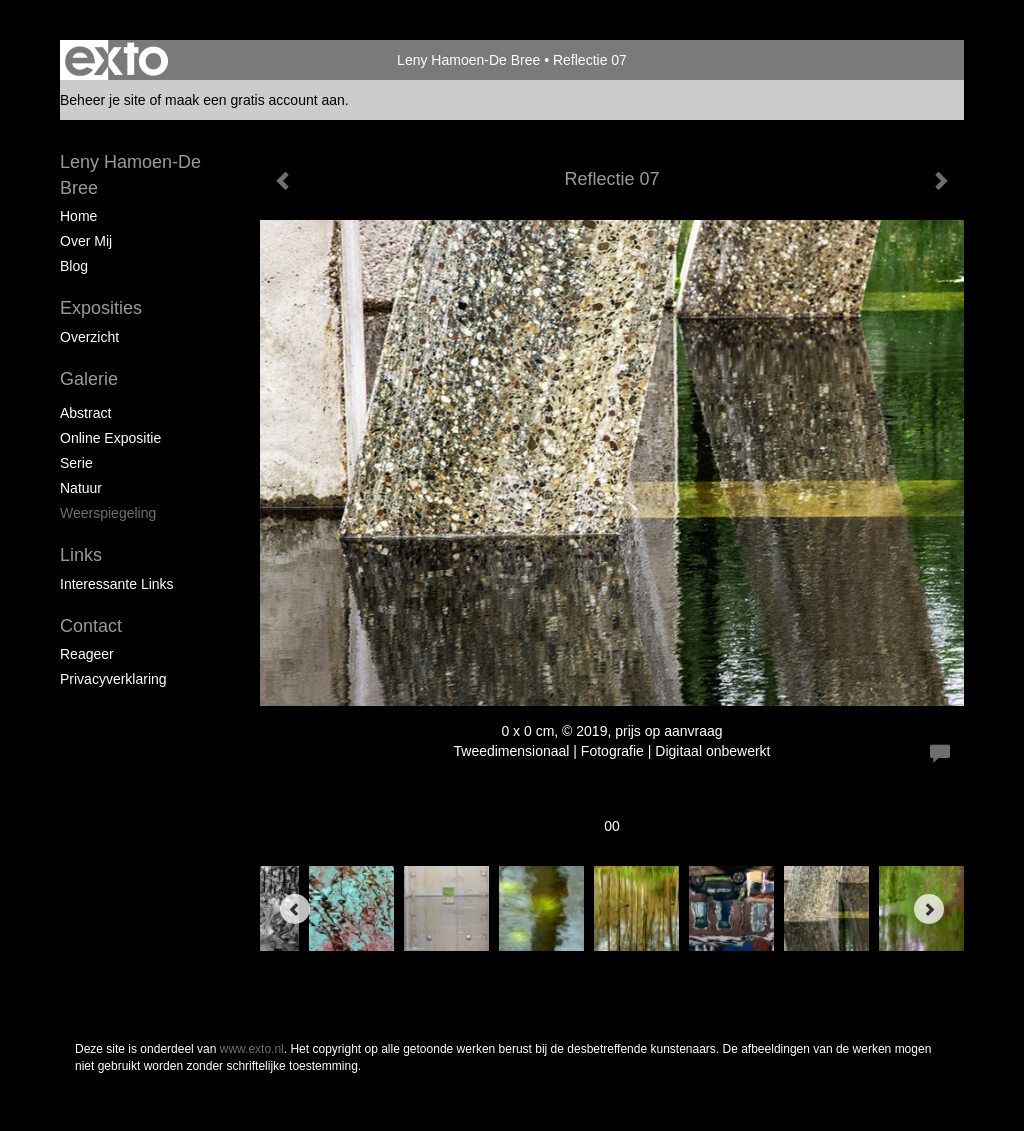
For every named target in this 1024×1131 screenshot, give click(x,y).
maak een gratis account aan (255, 100)
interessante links (117, 584)
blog (74, 266)
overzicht (89, 337)
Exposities (101, 308)
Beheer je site (103, 100)
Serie (76, 463)
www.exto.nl (252, 1049)
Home (78, 216)
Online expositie (110, 438)
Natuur (81, 488)
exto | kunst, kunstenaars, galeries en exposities (116, 60)
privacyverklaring (113, 679)
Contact (91, 626)
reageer (87, 654)
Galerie (89, 379)
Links (81, 555)
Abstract (85, 413)
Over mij (86, 241)
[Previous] (295, 909)
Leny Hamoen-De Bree (468, 60)
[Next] (929, 909)
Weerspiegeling (108, 513)
